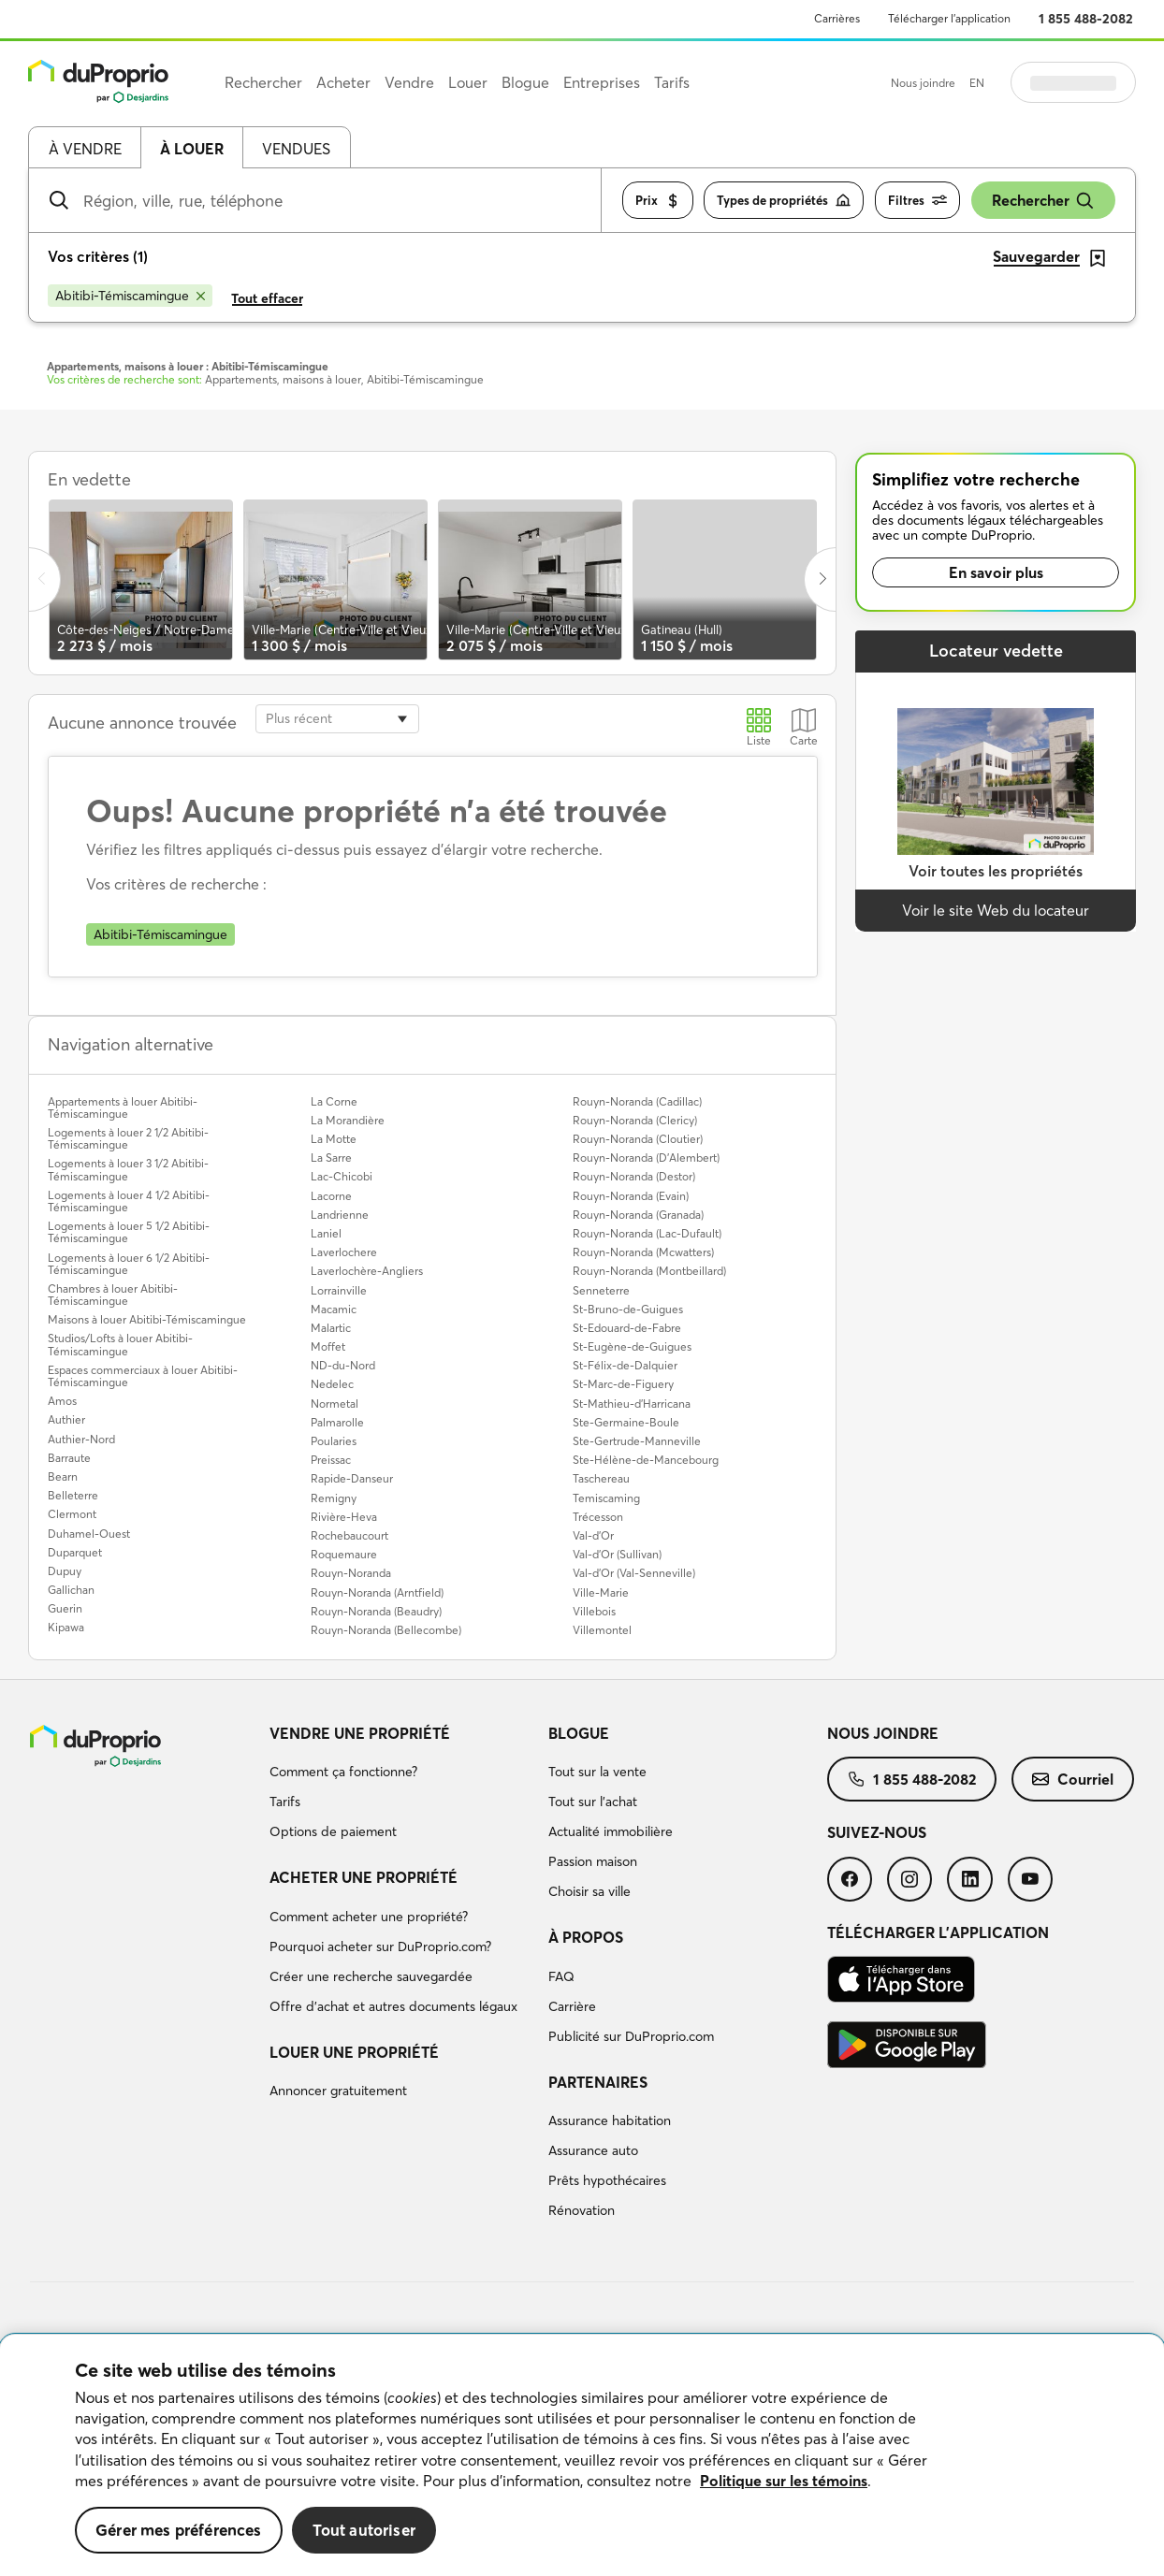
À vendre (85, 148)
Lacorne (331, 1196)
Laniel (326, 1233)
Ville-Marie (601, 1592)
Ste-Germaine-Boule (626, 1422)
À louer (192, 148)
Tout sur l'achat (592, 1801)
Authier (66, 1419)
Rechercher (1043, 200)
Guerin (65, 1608)
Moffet (328, 1346)
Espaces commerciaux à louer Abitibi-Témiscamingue (143, 1376)
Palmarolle (337, 1422)
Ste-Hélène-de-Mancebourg (646, 1460)
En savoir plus (996, 572)
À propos (585, 1937)
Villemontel (602, 1630)
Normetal (334, 1404)
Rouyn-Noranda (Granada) (638, 1215)
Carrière (572, 2006)
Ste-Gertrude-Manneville (637, 1441)
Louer (467, 82)
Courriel (1072, 1779)
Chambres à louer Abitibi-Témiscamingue (113, 1294)
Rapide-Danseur (352, 1478)
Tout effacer (267, 298)
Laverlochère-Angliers (367, 1271)
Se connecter (1073, 82)
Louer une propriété (354, 2052)
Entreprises (601, 82)
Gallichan (71, 1590)
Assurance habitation (609, 2120)
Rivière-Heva (344, 1517)
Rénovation (581, 2210)
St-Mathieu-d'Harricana (632, 1404)
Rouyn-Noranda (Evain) (631, 1196)
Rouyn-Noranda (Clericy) (635, 1120)
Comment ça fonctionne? (343, 1771)
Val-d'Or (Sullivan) (617, 1554)
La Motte (333, 1139)
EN (976, 83)
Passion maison (592, 1861)
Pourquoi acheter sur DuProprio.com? (380, 1946)
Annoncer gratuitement (338, 2090)
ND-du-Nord (343, 1365)
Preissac (331, 1460)
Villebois (594, 1611)
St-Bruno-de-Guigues (628, 1309)
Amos (62, 1401)
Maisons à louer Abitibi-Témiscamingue (147, 1319)
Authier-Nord (81, 1439)
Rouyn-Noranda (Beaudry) (376, 1611)
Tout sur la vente (597, 1771)
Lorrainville (339, 1290)
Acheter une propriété (363, 1877)
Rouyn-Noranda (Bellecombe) (386, 1630)
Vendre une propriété (359, 1733)
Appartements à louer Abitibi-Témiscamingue (122, 1107)
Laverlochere (344, 1252)
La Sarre (331, 1158)
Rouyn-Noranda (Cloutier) (638, 1139)
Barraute (69, 1458)
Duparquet (75, 1552)
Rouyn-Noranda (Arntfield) (377, 1592)
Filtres (917, 201)
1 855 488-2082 (1086, 18)
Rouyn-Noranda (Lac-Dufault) (647, 1233)
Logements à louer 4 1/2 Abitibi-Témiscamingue (129, 1201)
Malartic (331, 1328)
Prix (657, 201)
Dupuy (64, 1571)
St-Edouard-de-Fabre (627, 1328)
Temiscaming (606, 1498)
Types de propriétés (784, 201)
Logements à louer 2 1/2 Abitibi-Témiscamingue (128, 1138)
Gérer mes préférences (178, 2530)
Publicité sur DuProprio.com (631, 2036)
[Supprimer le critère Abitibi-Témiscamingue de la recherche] (130, 295)
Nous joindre (923, 83)
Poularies (333, 1441)
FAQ (561, 1976)
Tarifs (284, 1801)
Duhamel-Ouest (89, 1534)
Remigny (333, 1498)
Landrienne (340, 1215)
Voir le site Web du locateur (995, 910)
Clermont (72, 1514)
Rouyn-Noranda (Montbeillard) (649, 1271)
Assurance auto (593, 2150)
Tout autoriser (364, 2530)
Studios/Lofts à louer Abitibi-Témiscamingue (120, 1344)
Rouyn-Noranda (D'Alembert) (646, 1158)
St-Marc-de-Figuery (623, 1384)
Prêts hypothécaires (607, 2180)
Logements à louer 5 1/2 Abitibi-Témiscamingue (129, 1232)
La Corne (334, 1101)
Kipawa (66, 1627)
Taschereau (601, 1478)
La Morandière (348, 1120)
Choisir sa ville (589, 1891)
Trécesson (598, 1517)
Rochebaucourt (349, 1535)
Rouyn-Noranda (351, 1573)
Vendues (296, 148)
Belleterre (73, 1495)
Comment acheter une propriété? (368, 1916)
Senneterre (601, 1290)
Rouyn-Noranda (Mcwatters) (643, 1252)
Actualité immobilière (610, 1831)
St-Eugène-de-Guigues (632, 1346)
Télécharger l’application (949, 18)
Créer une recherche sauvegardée (371, 1976)
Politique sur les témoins (783, 2480)
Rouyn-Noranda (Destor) (634, 1176)
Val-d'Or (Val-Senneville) (634, 1573)
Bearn (63, 1476)
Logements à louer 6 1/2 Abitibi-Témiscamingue (129, 1264)
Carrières (837, 18)
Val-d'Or (593, 1535)
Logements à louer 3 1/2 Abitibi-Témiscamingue (128, 1169)
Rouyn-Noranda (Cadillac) (637, 1101)
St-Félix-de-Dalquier (625, 1365)
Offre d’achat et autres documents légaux (393, 2006)
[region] (582, 2455)
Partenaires (597, 2082)
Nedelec (332, 1384)
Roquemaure (344, 1554)
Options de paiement (333, 1831)
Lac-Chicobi (341, 1176)
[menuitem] (401, 1785)
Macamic (333, 1309)
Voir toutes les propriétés (996, 870)
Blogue (578, 1733)
